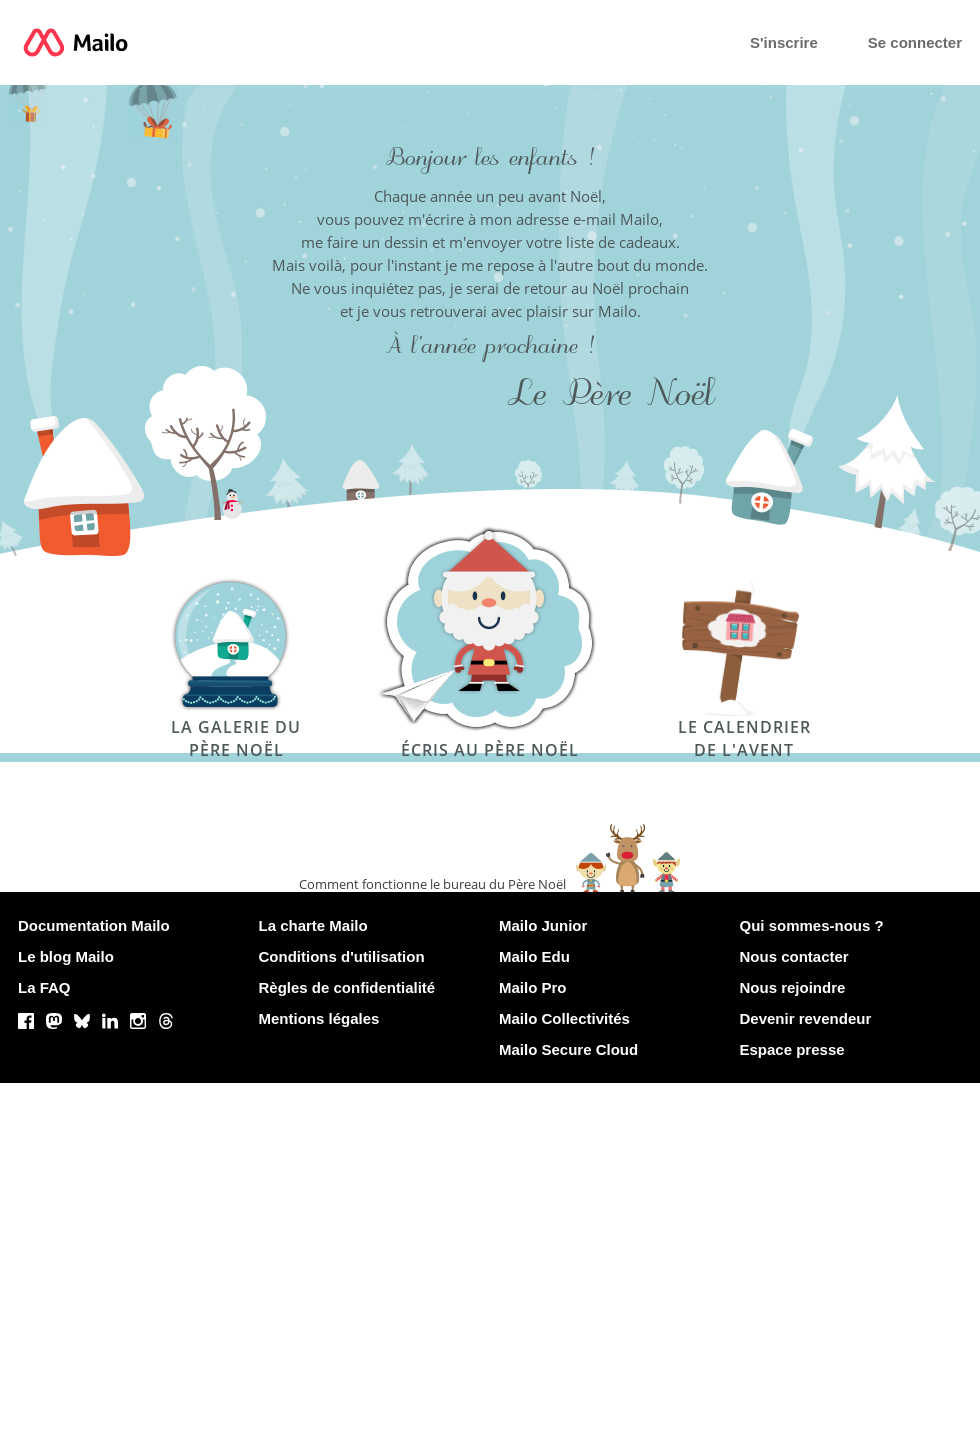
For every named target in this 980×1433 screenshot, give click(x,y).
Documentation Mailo (94, 925)
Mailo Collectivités (564, 1018)
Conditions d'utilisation (342, 956)
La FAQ (44, 987)
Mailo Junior (543, 925)
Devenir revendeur (806, 1018)
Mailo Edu (534, 956)
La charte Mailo (313, 925)
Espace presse (792, 1049)
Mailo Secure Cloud (568, 1049)
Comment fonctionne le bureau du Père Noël (432, 884)
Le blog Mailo (66, 956)
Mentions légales (319, 1018)
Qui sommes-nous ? (812, 925)
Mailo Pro (533, 987)
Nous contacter (794, 956)
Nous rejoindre (793, 987)
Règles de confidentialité (347, 987)
